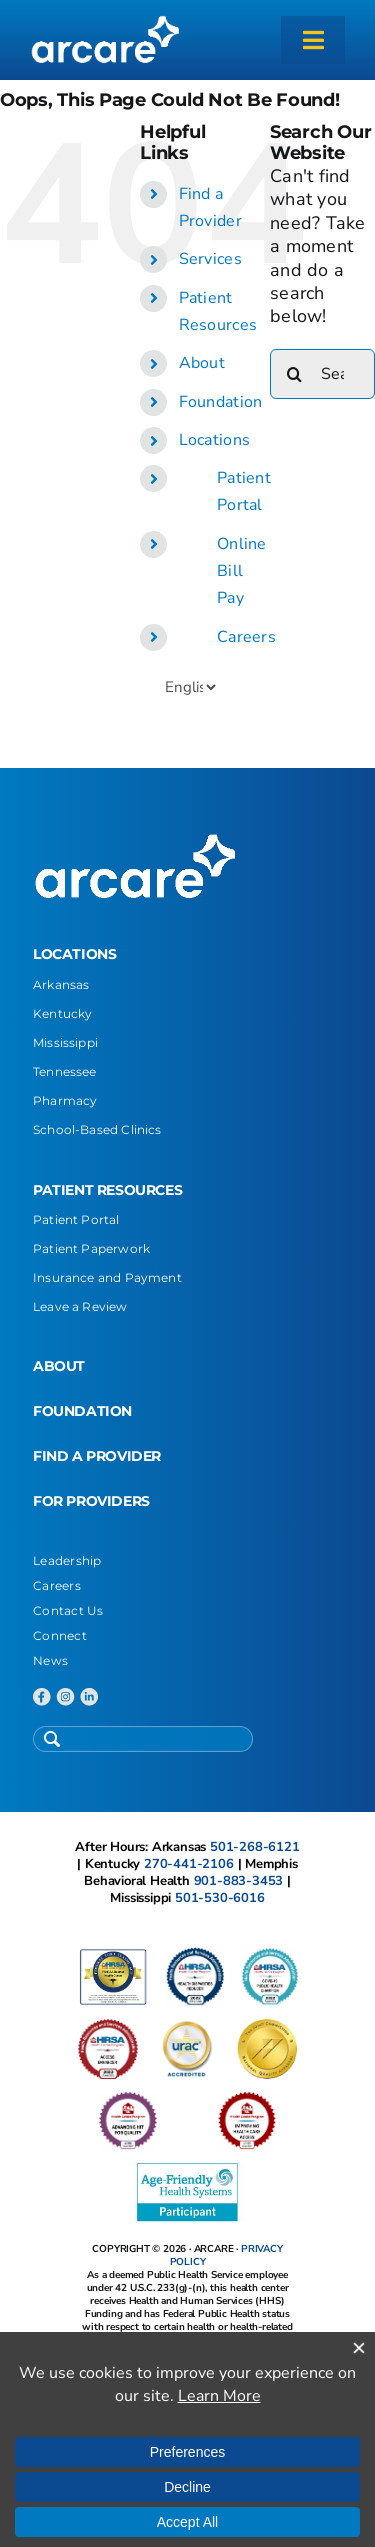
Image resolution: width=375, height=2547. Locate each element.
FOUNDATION (82, 1411)
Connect (60, 1635)
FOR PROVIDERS (91, 1501)
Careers (246, 637)
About (202, 363)
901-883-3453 (239, 1881)
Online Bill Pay (242, 571)
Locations (214, 440)
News (50, 1660)
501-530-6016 (220, 1898)
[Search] (295, 374)
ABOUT (59, 1366)
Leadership (67, 1560)
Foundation (221, 402)
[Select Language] (190, 687)
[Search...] (322, 374)
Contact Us (68, 1610)
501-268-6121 (255, 1847)
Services (210, 259)
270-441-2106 (189, 1864)
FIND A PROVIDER (97, 1456)
